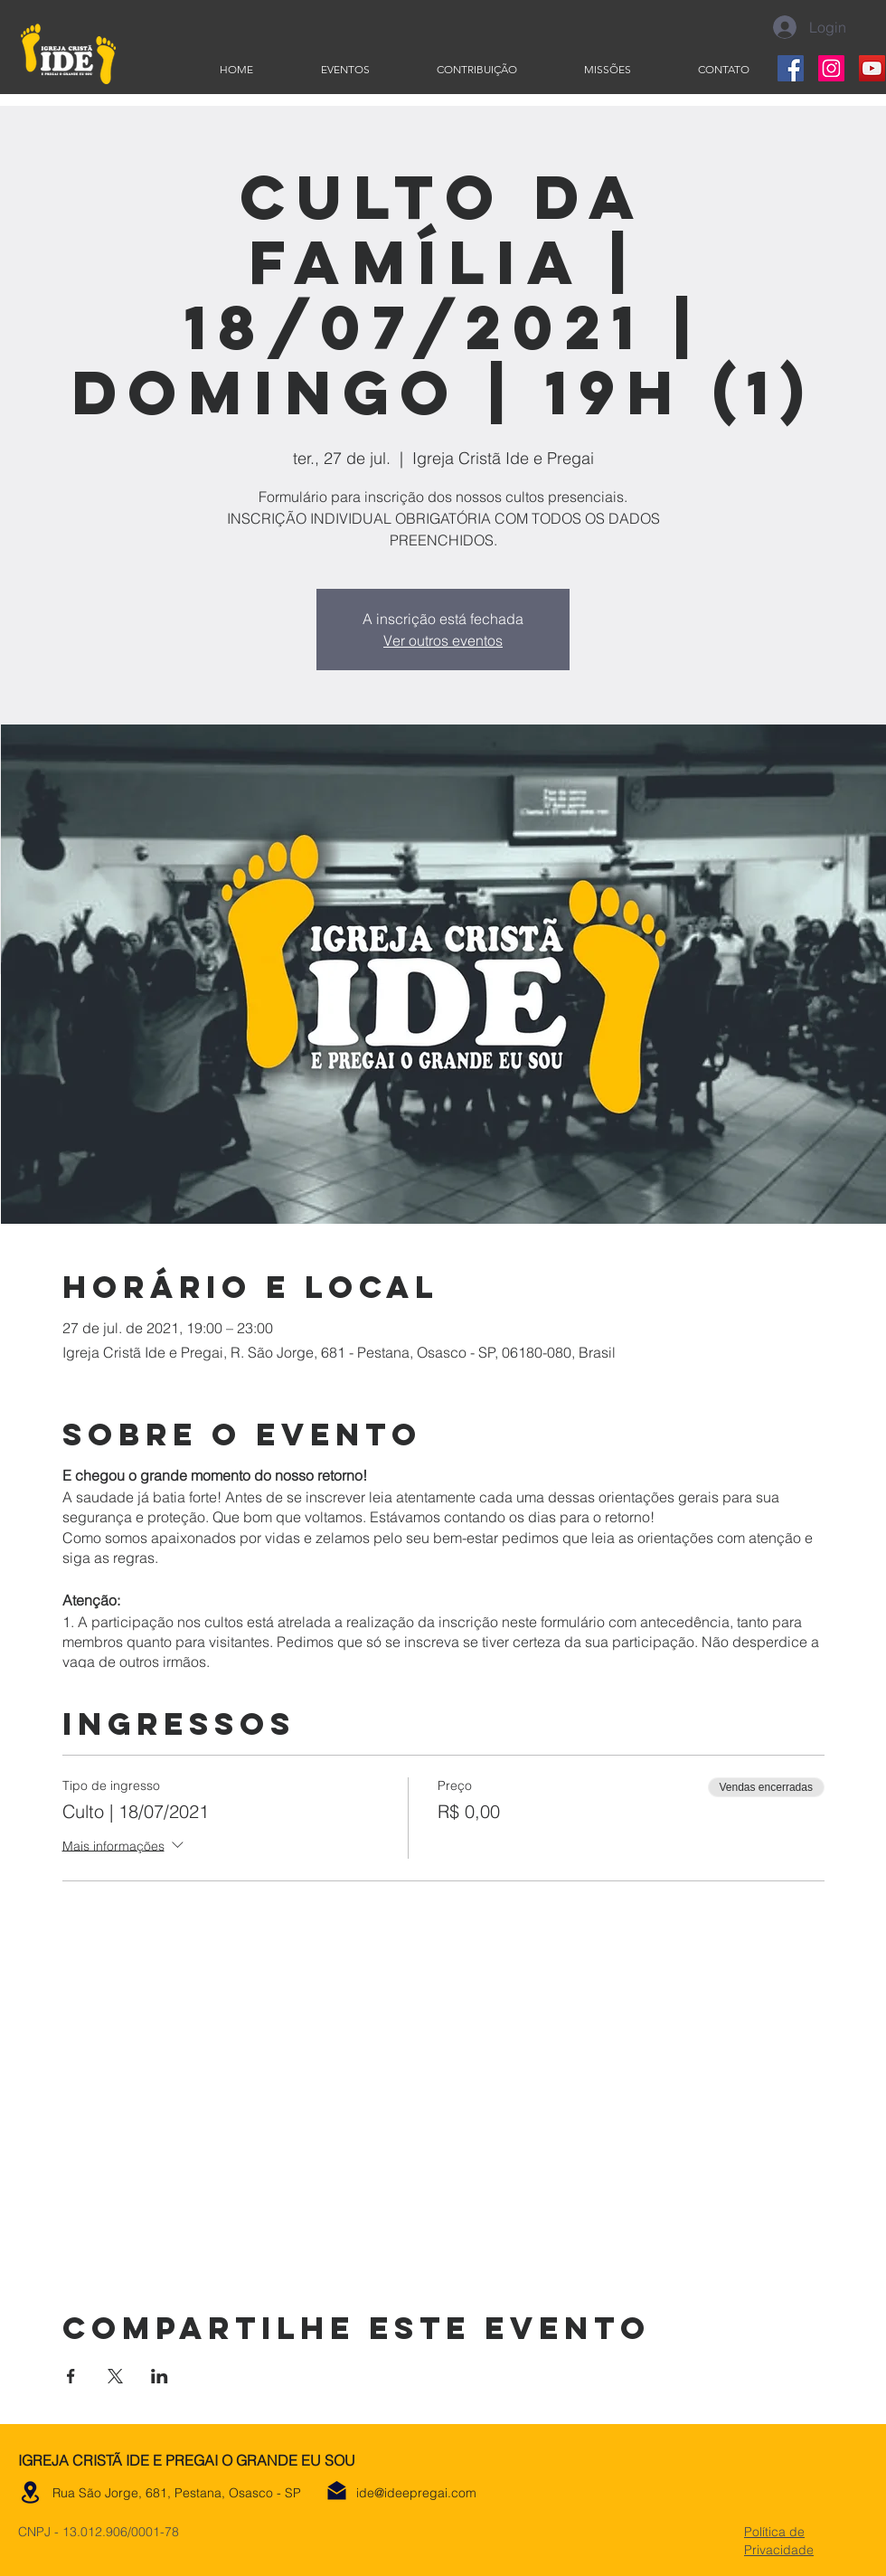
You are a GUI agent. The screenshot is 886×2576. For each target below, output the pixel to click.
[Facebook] (791, 68)
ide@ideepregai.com (416, 2493)
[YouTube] (872, 68)
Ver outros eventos (443, 640)
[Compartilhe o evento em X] (115, 2376)
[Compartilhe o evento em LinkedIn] (159, 2376)
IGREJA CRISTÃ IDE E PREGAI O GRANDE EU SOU (186, 2460)
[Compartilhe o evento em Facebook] (71, 2376)
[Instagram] (831, 68)
